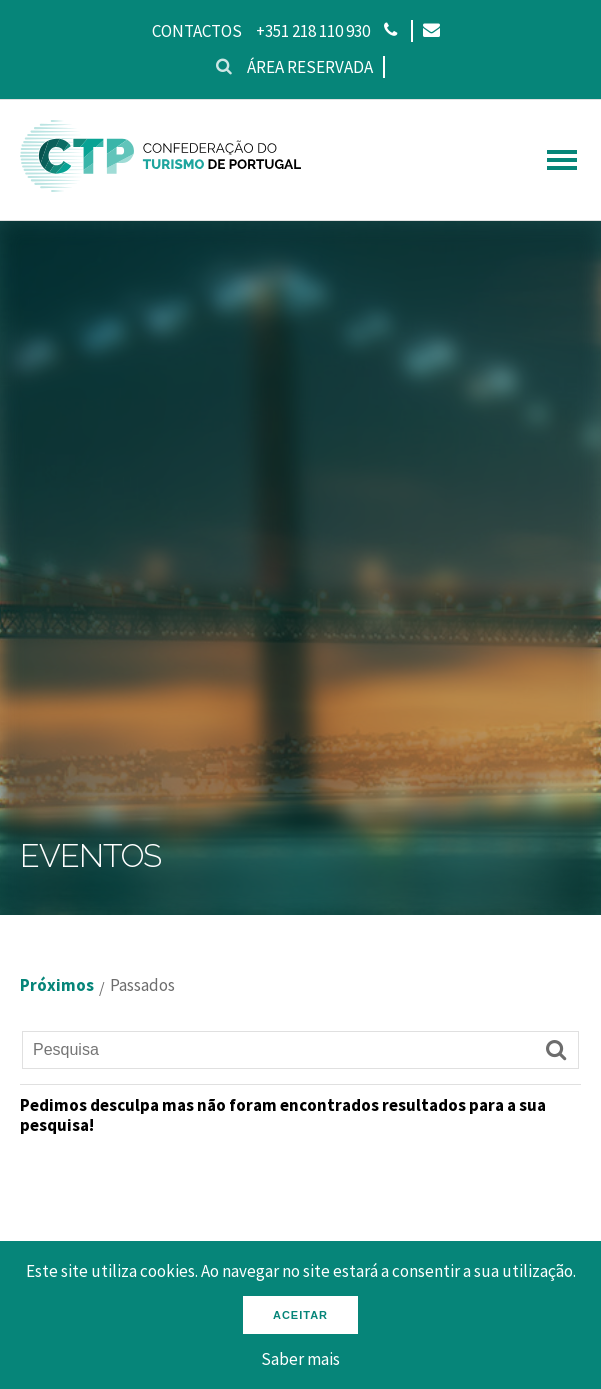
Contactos (197, 31)
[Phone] (390, 31)
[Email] (430, 31)
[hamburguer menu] (562, 160)
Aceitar (300, 1315)
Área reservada (310, 67)
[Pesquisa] (300, 1050)
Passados (142, 985)
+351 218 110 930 (313, 31)
